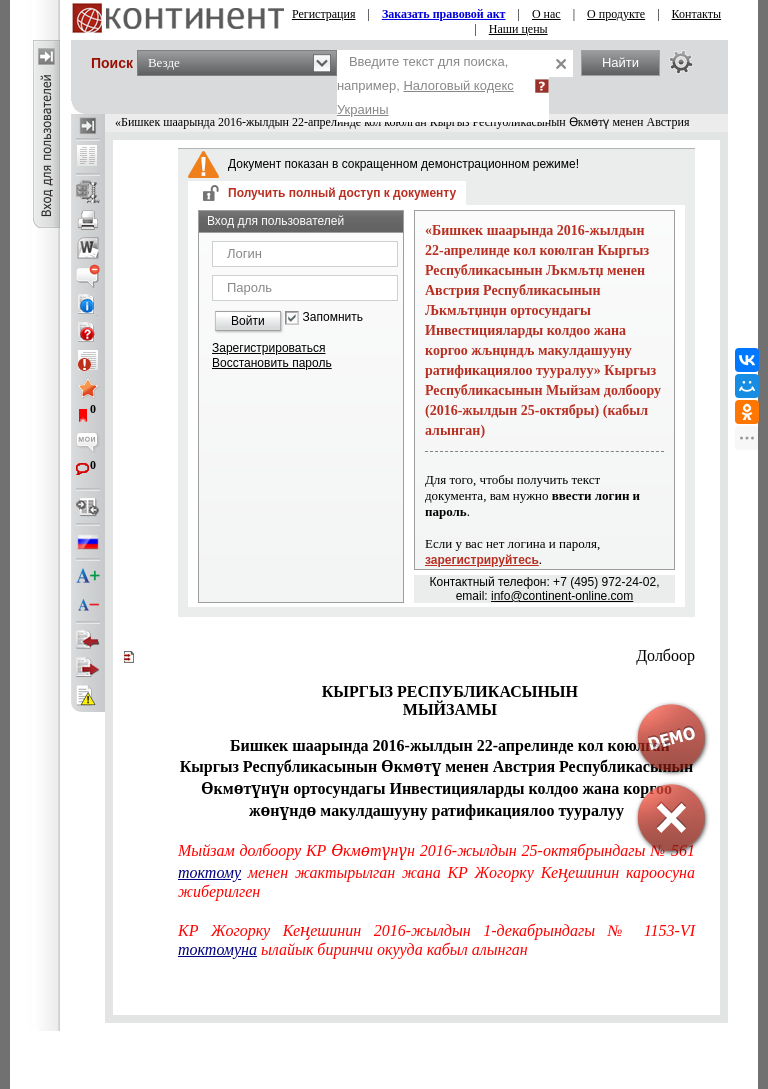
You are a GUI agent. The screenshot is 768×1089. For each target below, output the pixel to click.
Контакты (697, 14)
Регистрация (324, 14)
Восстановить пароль (272, 363)
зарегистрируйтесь (482, 560)
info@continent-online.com (562, 596)
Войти (248, 321)
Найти (620, 62)
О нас (546, 14)
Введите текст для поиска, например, (425, 85)
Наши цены (518, 29)
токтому (209, 872)
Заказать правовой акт (444, 14)
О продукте (616, 14)
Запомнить (333, 317)
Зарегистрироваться (268, 348)
